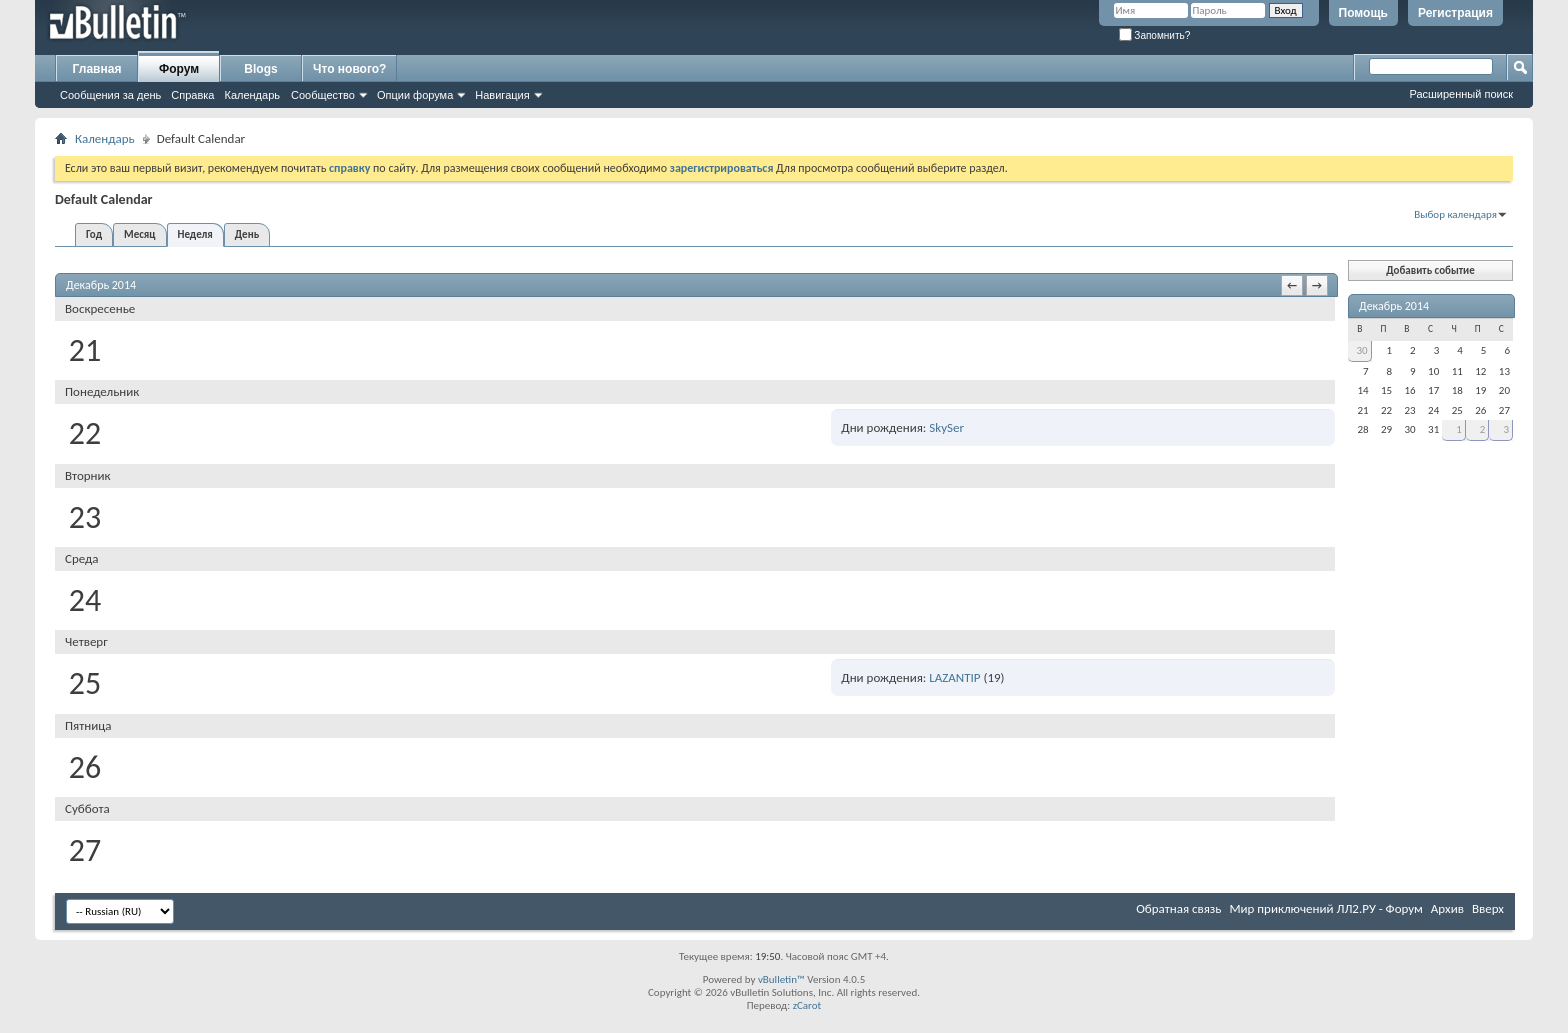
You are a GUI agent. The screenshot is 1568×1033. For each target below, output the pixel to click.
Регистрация (1455, 13)
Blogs (260, 69)
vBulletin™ (781, 979)
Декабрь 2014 (1394, 306)
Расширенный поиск (1461, 94)
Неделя (195, 234)
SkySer (946, 427)
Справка (192, 95)
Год (94, 234)
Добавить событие (1430, 270)
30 (1361, 350)
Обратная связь (1178, 908)
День (247, 234)
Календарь (252, 95)
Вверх (1488, 908)
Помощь (1363, 13)
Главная (97, 69)
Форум (179, 69)
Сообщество (323, 95)
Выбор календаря (1455, 214)
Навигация (502, 95)
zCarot (807, 1005)
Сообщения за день (110, 95)
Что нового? (349, 69)
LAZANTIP (954, 677)
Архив (1447, 908)
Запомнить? (1155, 35)
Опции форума (415, 95)
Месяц (139, 234)
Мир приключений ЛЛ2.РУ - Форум (1325, 908)
